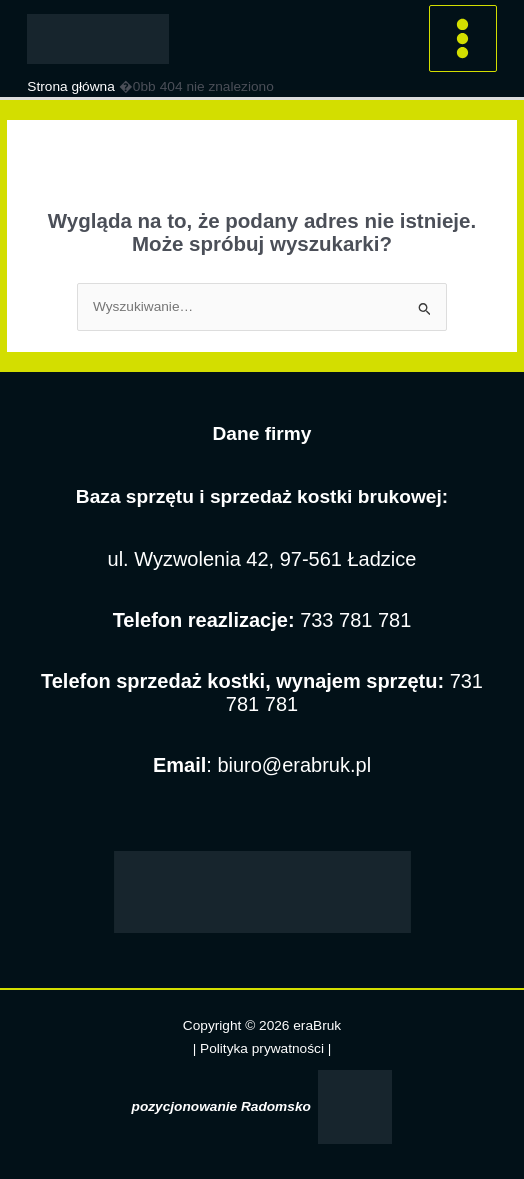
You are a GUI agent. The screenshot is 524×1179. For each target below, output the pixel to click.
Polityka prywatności (264, 1048)
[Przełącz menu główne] (463, 39)
